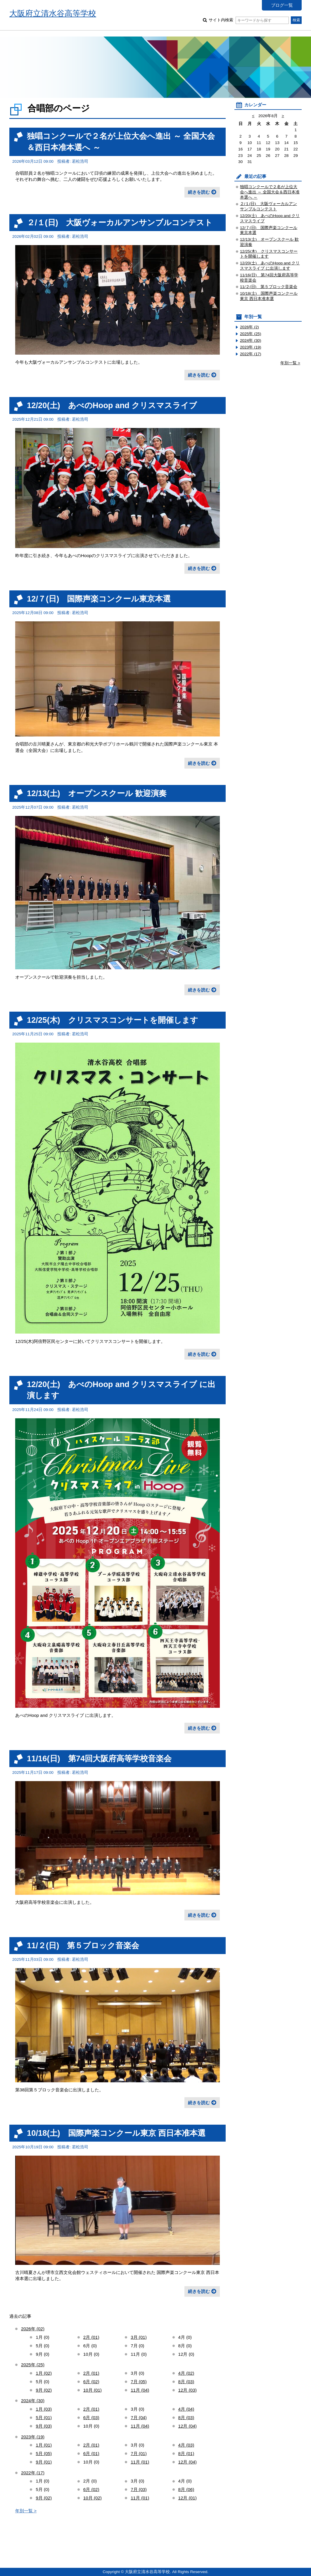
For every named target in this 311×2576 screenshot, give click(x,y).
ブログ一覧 (282, 5)
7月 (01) (139, 2453)
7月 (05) (139, 2381)
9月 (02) (44, 2390)
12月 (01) (187, 2497)
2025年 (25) (32, 2364)
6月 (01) (91, 2453)
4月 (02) (186, 2373)
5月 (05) (44, 2453)
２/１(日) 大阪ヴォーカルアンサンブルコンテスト (119, 222)
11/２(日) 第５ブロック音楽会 (83, 1945)
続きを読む (199, 192)
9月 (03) (44, 2426)
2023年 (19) (32, 2436)
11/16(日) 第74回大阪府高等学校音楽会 (99, 1758)
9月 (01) (44, 2461)
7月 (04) (139, 2417)
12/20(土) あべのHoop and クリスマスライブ (112, 405)
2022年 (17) (32, 2472)
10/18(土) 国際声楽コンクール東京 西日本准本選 (116, 2133)
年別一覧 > (26, 2510)
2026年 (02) (32, 2328)
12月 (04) (187, 2426)
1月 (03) (44, 2409)
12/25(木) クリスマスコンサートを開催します (112, 1019)
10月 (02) (92, 2497)
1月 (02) (44, 2373)
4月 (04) (186, 2409)
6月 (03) (91, 2417)
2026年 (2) (249, 327)
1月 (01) (44, 2444)
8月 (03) (186, 2381)
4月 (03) (186, 2444)
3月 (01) (139, 2337)
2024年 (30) (32, 2400)
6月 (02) (91, 2381)
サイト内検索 (249, 20)
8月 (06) (186, 2489)
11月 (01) (140, 2461)
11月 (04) (140, 2390)
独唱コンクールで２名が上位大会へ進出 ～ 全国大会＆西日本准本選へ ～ (270, 192)
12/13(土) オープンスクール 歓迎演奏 (97, 793)
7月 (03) (139, 2489)
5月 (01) (44, 2417)
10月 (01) (92, 2390)
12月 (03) (187, 2390)
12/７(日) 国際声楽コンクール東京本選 (99, 598)
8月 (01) (186, 2453)
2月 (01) (91, 2337)
